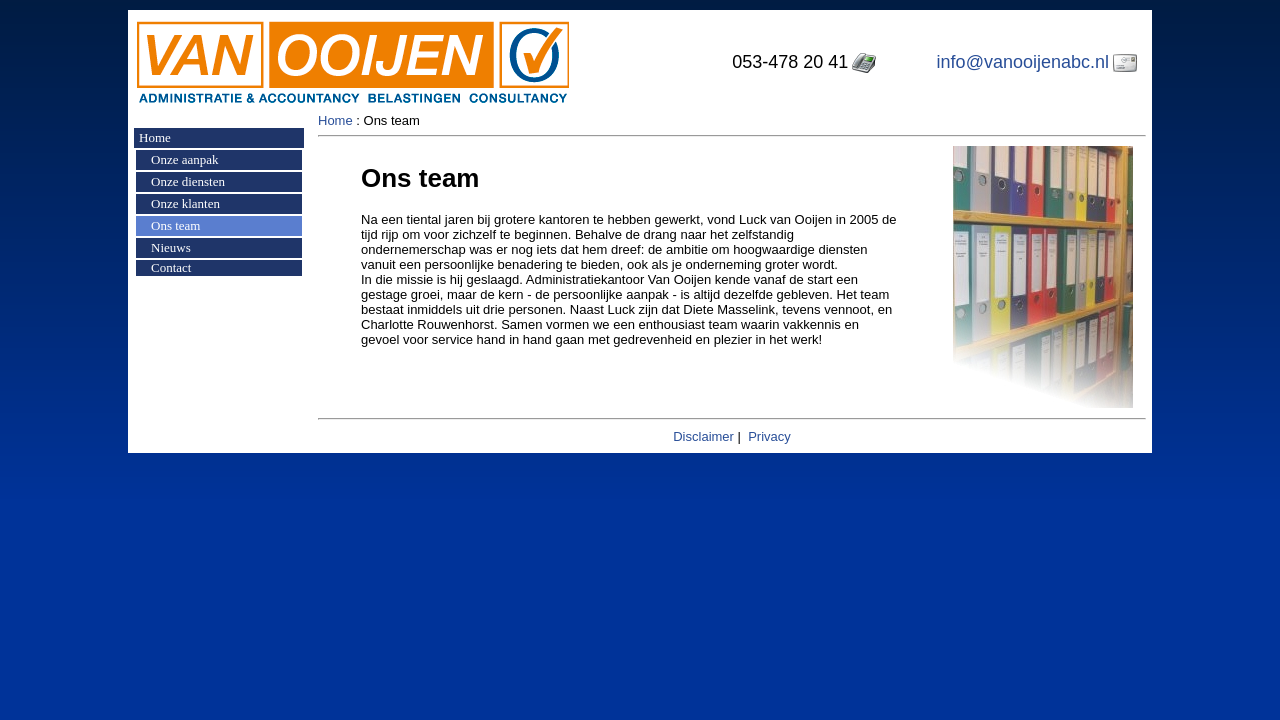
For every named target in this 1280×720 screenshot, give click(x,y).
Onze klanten (185, 203)
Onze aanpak (185, 159)
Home (155, 137)
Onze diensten (188, 181)
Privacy (769, 436)
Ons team (175, 225)
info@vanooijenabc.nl (1023, 62)
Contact (171, 267)
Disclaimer (703, 436)
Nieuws (171, 247)
